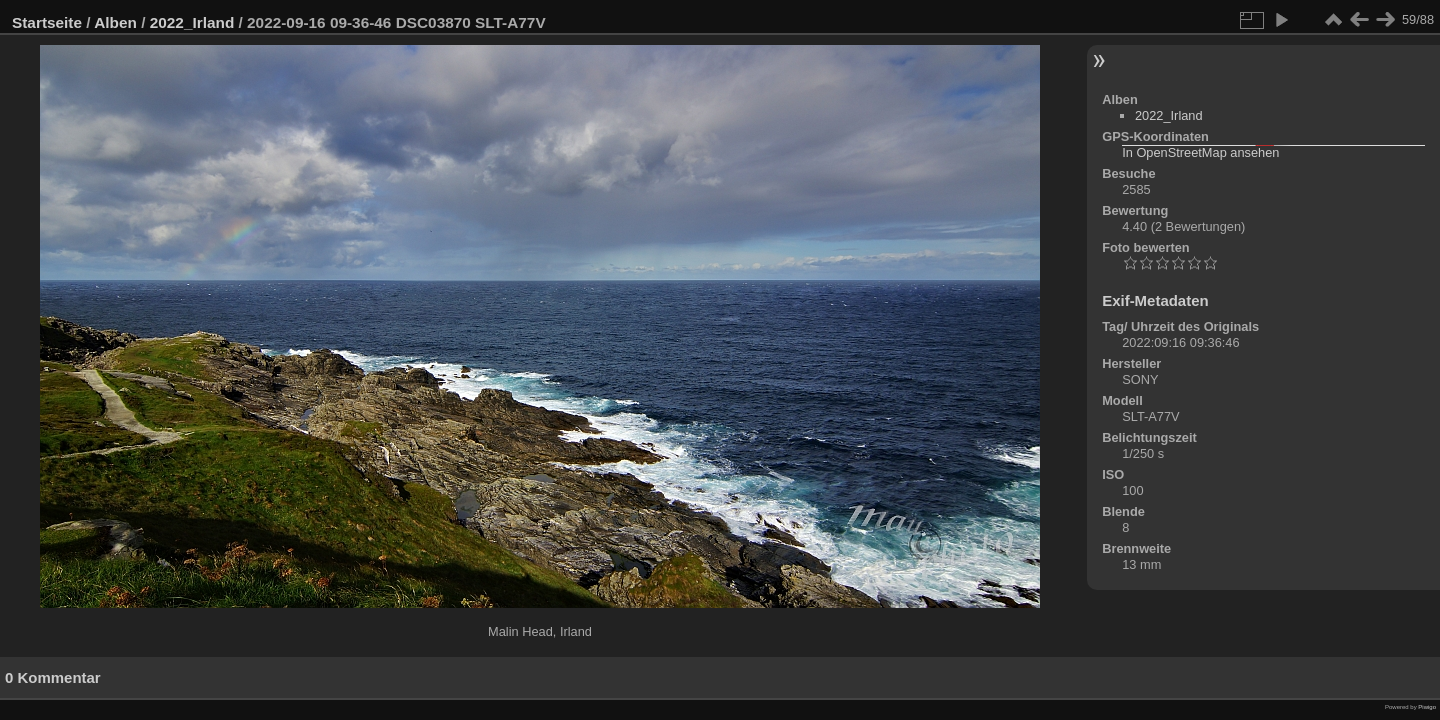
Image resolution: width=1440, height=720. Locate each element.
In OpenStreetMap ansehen (1200, 152)
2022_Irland (192, 22)
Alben (115, 22)
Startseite (47, 22)
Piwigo (1427, 707)
